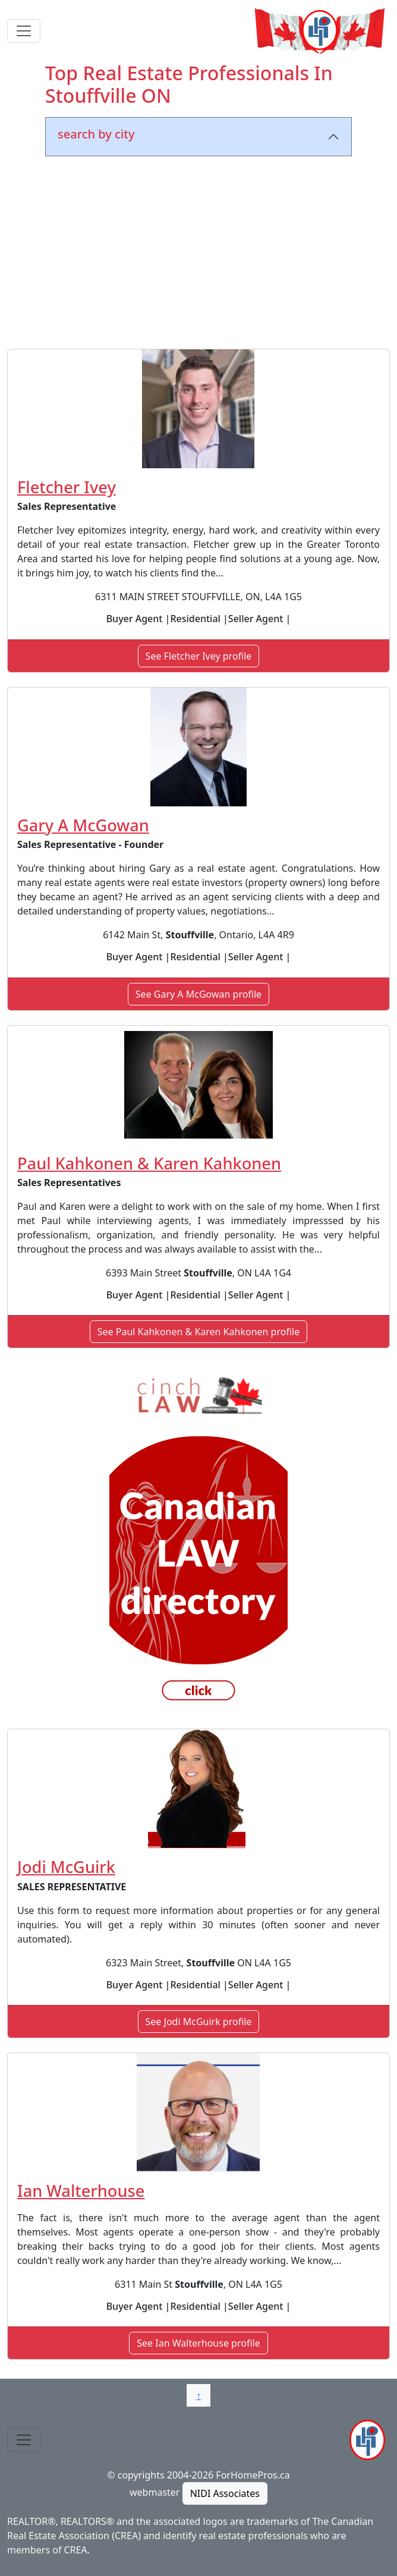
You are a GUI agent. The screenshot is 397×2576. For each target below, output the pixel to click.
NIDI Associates (225, 2493)
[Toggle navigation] (23, 31)
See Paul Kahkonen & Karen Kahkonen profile (198, 1331)
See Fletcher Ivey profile (199, 656)
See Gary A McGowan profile (198, 994)
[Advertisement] (198, 255)
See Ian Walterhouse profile (198, 2343)
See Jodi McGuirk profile (199, 2021)
